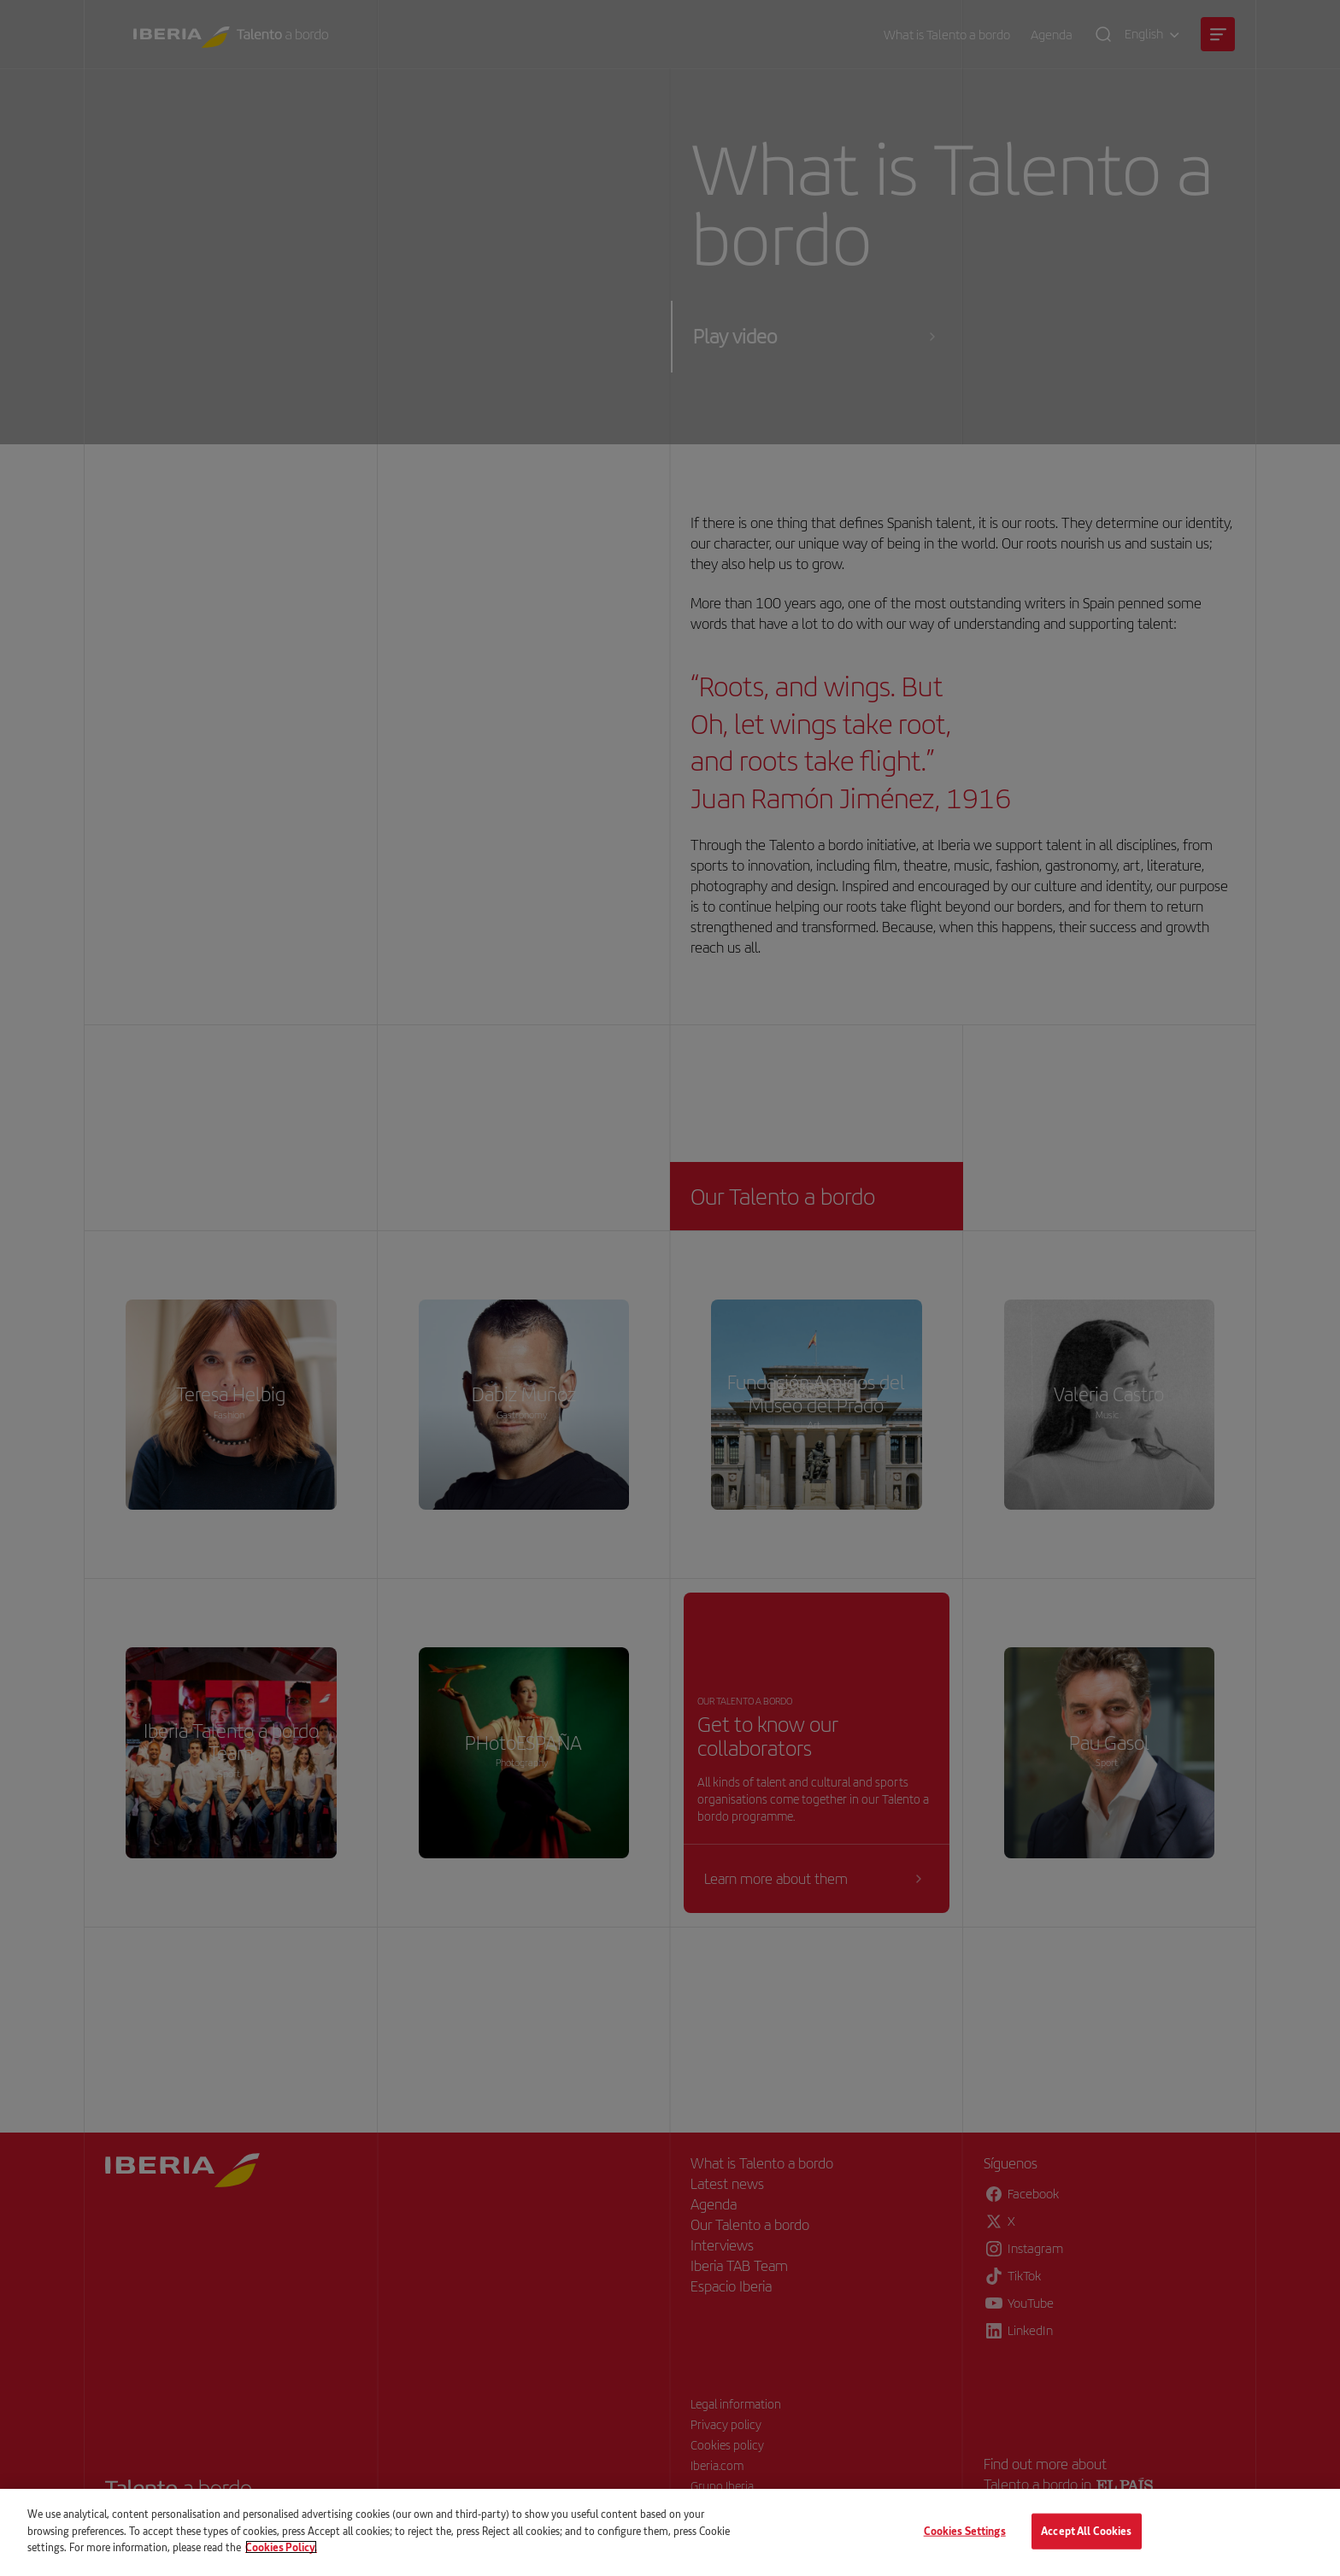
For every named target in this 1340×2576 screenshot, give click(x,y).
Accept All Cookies (1086, 2531)
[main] (670, 2532)
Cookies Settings (965, 2531)
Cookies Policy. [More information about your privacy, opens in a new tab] (281, 2547)
